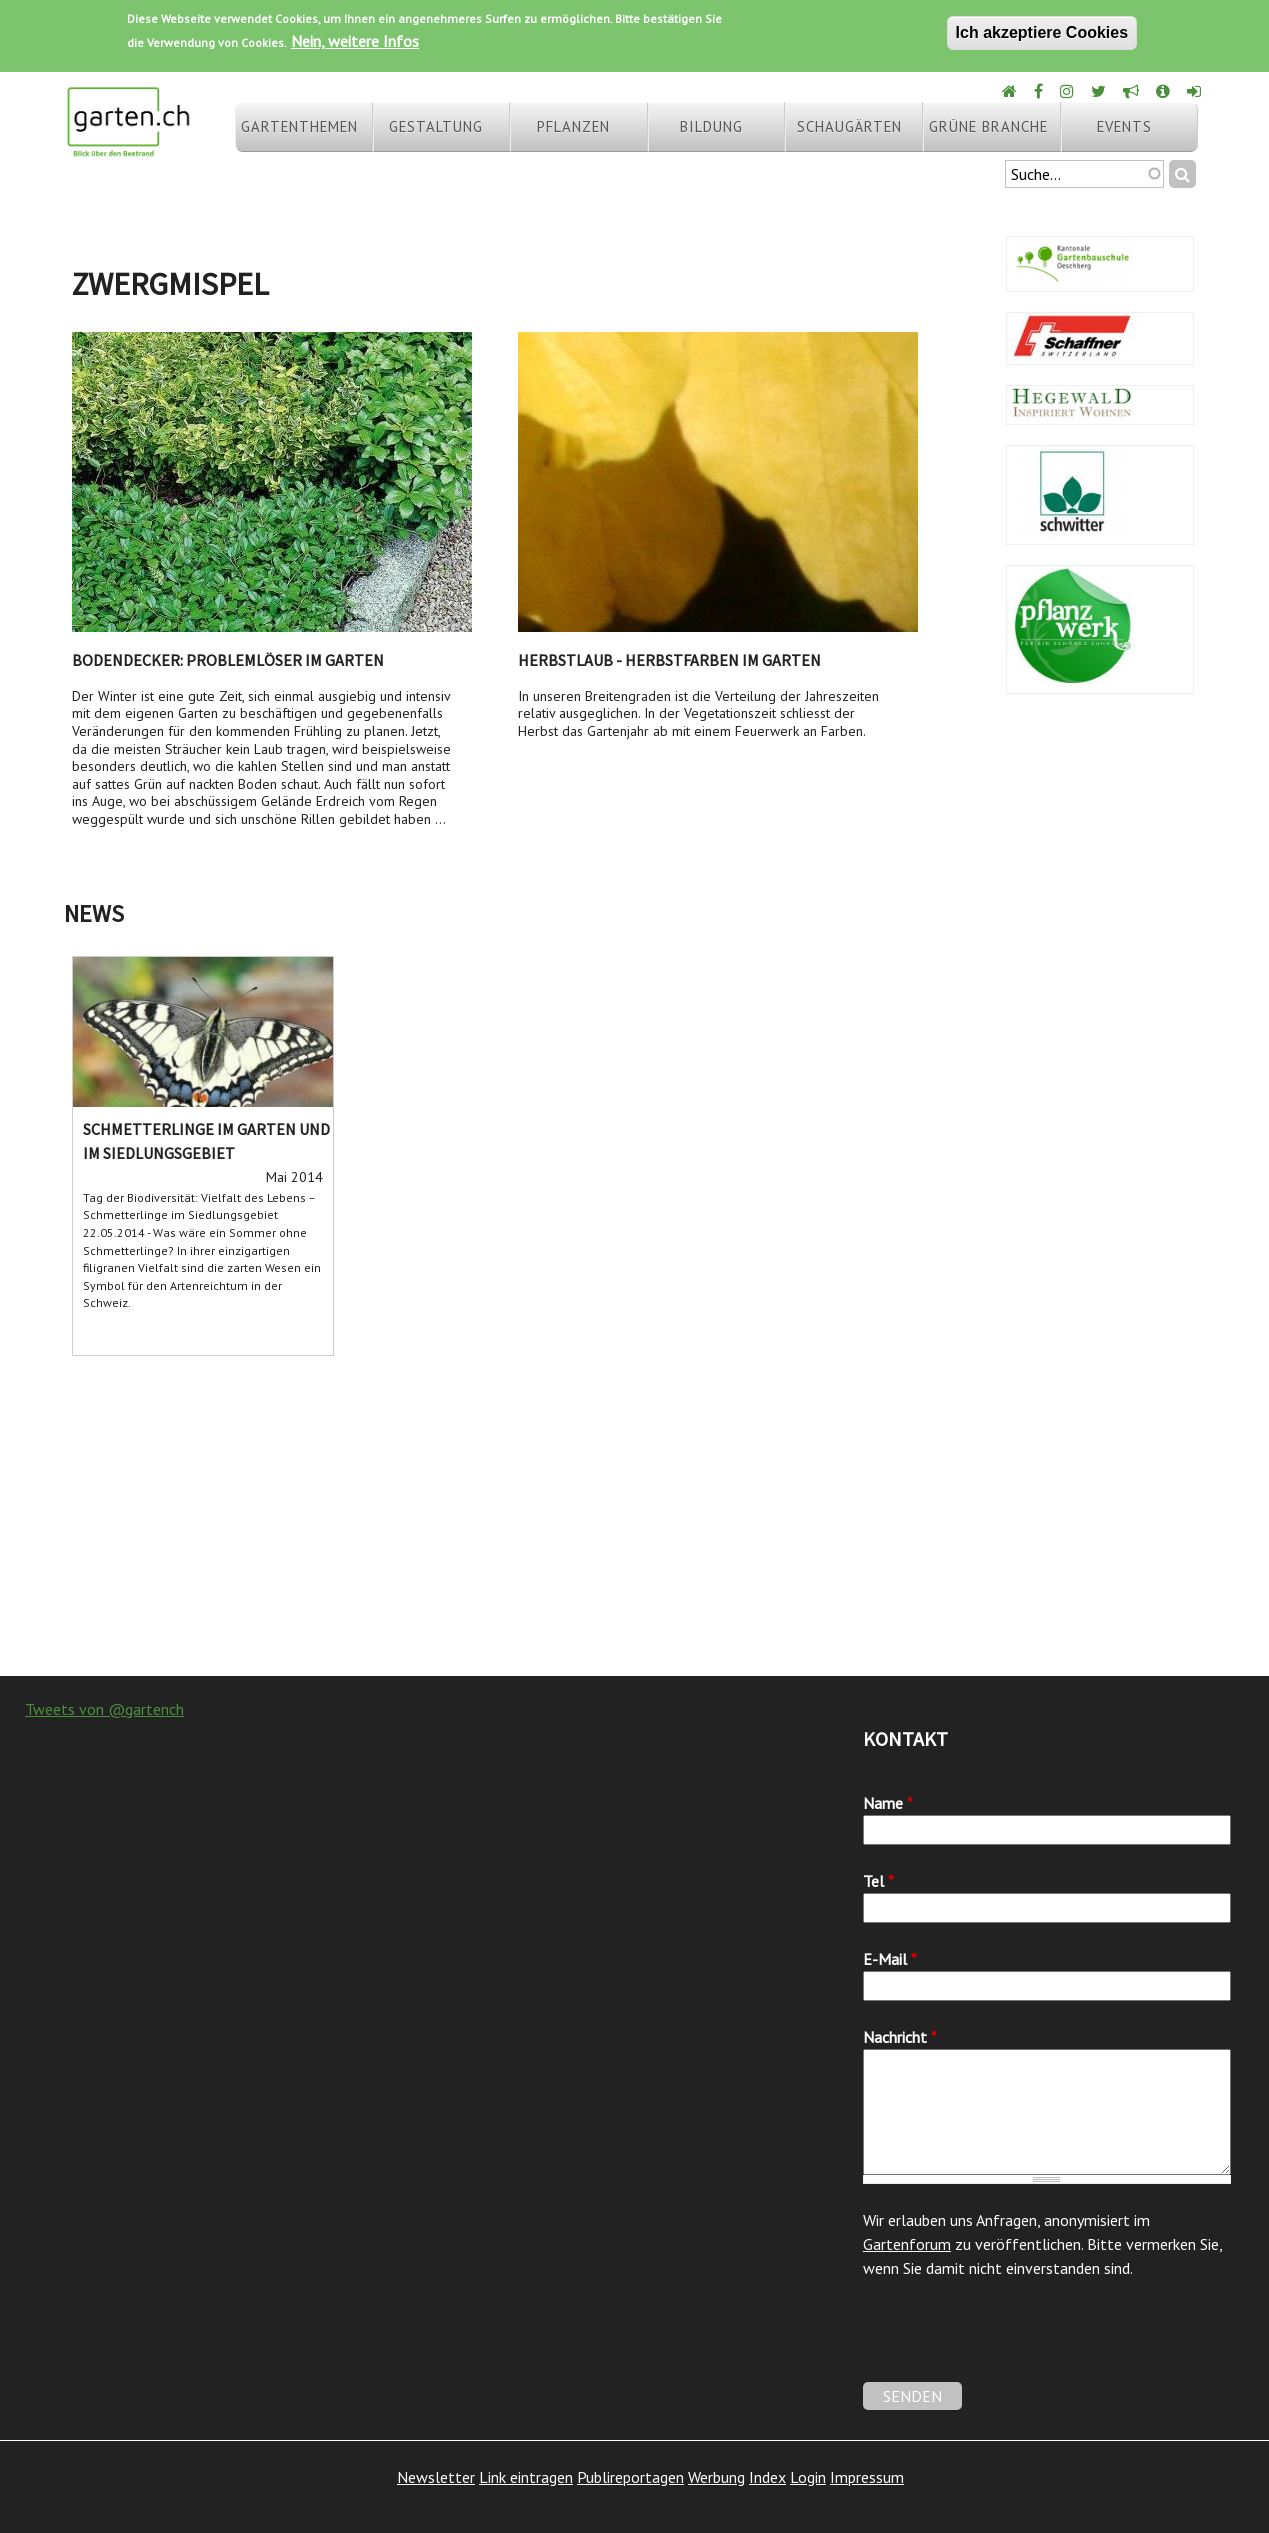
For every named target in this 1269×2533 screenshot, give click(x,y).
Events (1124, 126)
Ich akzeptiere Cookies (1042, 32)
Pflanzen (573, 126)
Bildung (711, 126)
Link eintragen (526, 2477)
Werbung (716, 2477)
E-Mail (890, 1959)
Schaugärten (849, 126)
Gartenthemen (299, 126)
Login (808, 2477)
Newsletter (436, 2477)
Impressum (867, 2477)
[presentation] (1015, 2343)
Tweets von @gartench (104, 1709)
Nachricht (900, 2037)
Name (888, 1803)
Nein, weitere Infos (355, 41)
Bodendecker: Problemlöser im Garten (228, 660)
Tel (878, 1881)
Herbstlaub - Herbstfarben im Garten (669, 660)
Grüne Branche (988, 126)
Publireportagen (630, 2477)
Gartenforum (907, 2244)
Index (767, 2477)
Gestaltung (436, 126)
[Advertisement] (634, 1516)
